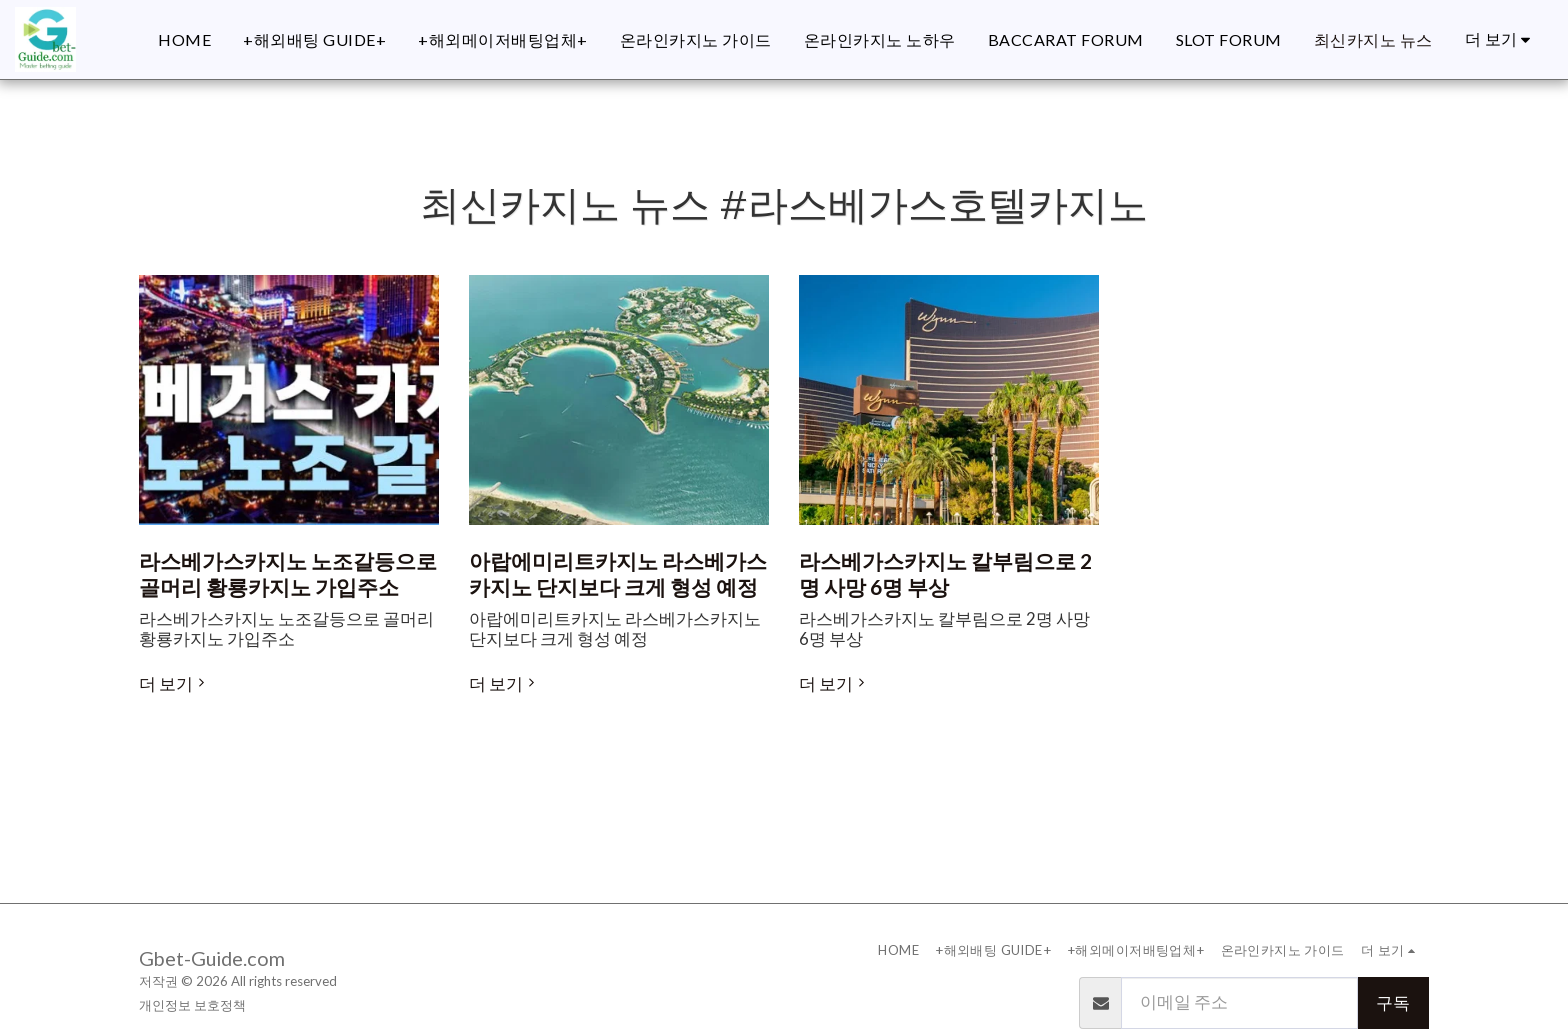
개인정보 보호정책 (192, 1005)
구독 (1393, 1003)
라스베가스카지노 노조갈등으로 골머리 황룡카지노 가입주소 (288, 574)
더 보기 (174, 684)
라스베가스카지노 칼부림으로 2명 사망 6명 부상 (945, 574)
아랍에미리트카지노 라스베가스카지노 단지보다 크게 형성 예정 (618, 574)
